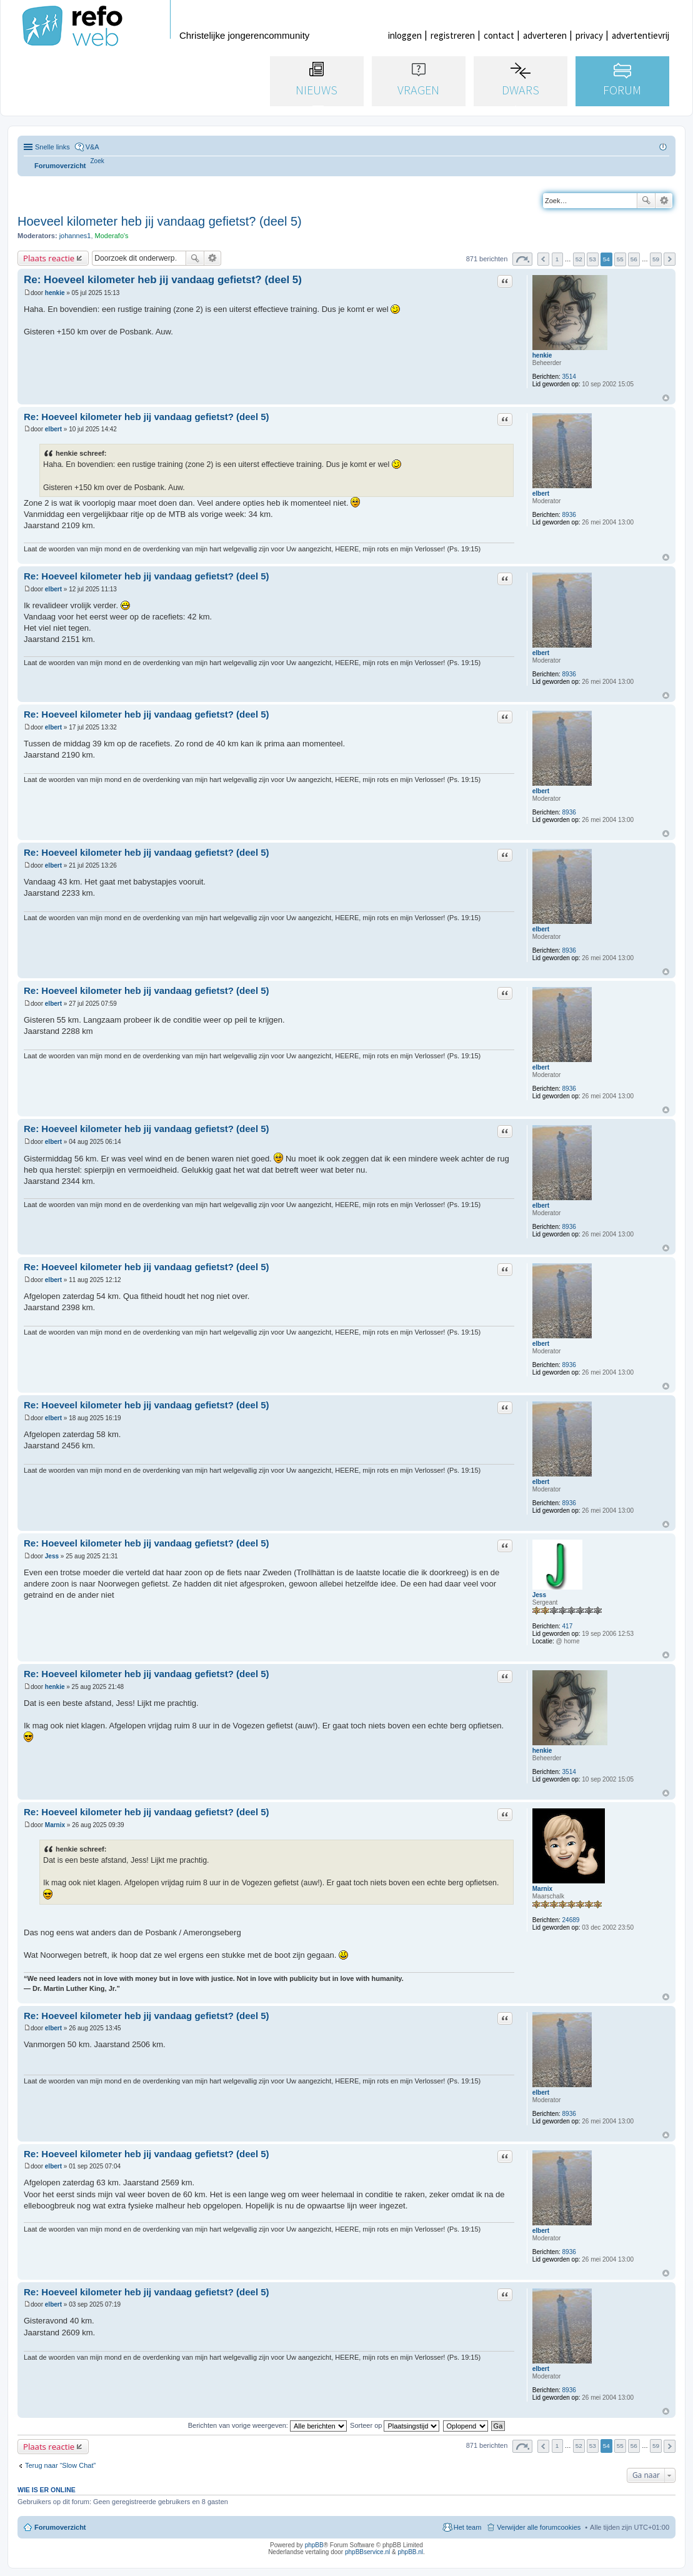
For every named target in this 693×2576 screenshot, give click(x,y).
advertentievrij (640, 35)
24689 (571, 1920)
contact (499, 35)
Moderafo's (112, 235)
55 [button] (620, 259)
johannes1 (75, 235)
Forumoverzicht (60, 2527)
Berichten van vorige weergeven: (267, 2425)
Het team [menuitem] (468, 2527)
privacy (589, 35)
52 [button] (579, 259)
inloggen (405, 35)
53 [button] (592, 259)
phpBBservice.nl (367, 2551)
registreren (453, 35)
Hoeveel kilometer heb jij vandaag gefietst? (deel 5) (159, 221)
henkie (542, 355)
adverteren (545, 35)
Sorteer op (394, 2425)
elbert (540, 493)
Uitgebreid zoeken (664, 200)
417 (567, 1626)
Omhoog (665, 397)
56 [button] (634, 259)
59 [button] (655, 259)
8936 (569, 514)
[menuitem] (97, 161)
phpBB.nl (410, 2551)
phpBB (314, 2545)
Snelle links (52, 147)
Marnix (542, 1888)
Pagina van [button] (522, 259)
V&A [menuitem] (92, 147)
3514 (569, 376)
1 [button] (557, 259)
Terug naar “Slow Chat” (60, 2465)
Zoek (646, 200)
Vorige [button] (543, 259)
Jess (539, 1594)
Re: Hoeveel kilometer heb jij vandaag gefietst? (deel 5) (163, 280)
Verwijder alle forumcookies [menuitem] (539, 2527)
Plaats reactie (48, 258)
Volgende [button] (670, 259)
